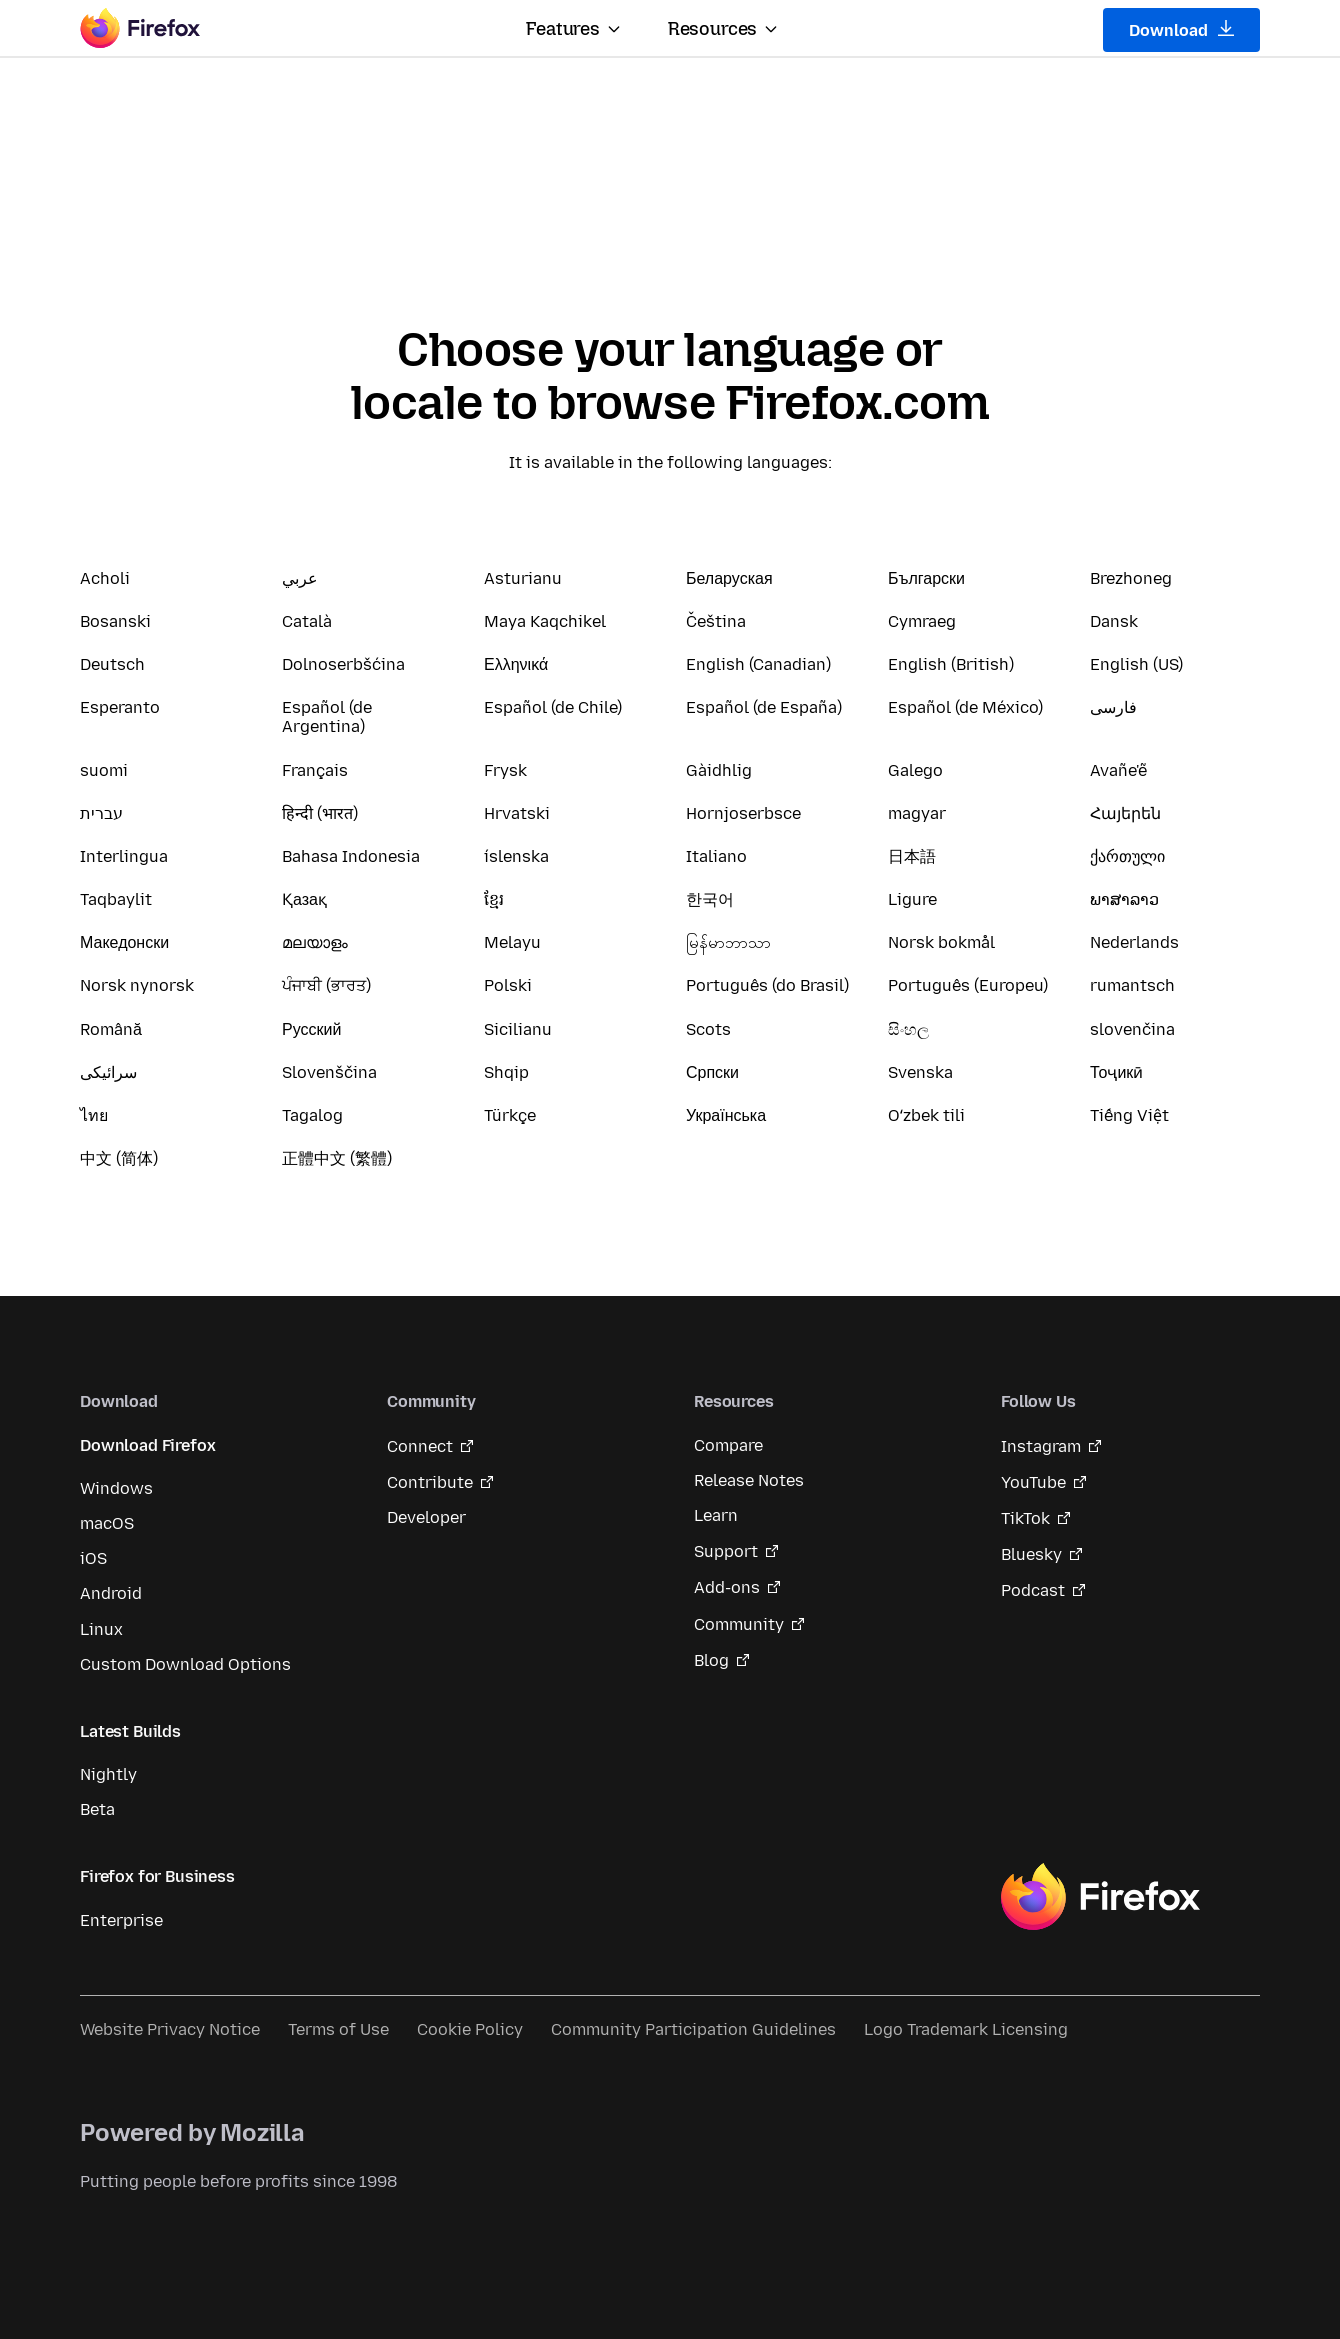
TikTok (1025, 1518)
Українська (726, 1115)
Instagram (1041, 1446)
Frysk (505, 770)
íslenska (516, 856)
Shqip (506, 1072)
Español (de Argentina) (327, 717)
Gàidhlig (719, 770)
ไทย (94, 1115)
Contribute (430, 1482)
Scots (708, 1029)
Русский (311, 1029)
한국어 (710, 899)
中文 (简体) (119, 1158)
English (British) (951, 664)
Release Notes (749, 1480)
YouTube (1033, 1482)
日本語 (912, 856)
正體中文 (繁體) (337, 1158)
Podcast (1033, 1590)
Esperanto (120, 707)
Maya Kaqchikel (545, 621)
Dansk (1114, 621)
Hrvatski (517, 813)
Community (739, 1624)
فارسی (1113, 707)
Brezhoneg (1131, 578)
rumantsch (1132, 985)
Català (307, 621)
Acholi (105, 578)
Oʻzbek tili (926, 1115)
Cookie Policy (470, 2029)
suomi (104, 770)
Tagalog (312, 1115)
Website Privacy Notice (170, 2029)
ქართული (1127, 856)
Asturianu (523, 578)
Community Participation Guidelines (693, 2029)
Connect (420, 1446)
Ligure (912, 899)
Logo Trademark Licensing (966, 2029)
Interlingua (124, 856)
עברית (101, 813)
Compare (728, 1445)
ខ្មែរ (494, 899)
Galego (915, 770)
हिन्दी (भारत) (320, 813)
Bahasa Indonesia (351, 856)
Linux (101, 1629)
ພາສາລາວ (1124, 899)
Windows (116, 1488)
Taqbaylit (116, 899)
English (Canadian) (758, 664)
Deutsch (112, 664)
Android (111, 1593)
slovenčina (1132, 1029)
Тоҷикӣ (1116, 1072)
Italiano (716, 856)
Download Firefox (147, 1445)
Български (926, 578)
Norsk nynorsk (137, 985)
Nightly (108, 1774)
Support (726, 1551)
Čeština (716, 621)
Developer (426, 1517)
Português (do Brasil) (767, 985)
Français (315, 770)
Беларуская (729, 578)
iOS (93, 1558)
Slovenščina (329, 1072)
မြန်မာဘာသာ (728, 942)
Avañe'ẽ (1118, 770)
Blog (711, 1660)
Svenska (920, 1072)
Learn (716, 1515)
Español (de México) (965, 707)
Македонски (124, 942)
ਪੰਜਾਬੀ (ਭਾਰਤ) (326, 985)
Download (1181, 30)
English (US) (1136, 664)
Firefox (1100, 1897)
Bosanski (115, 621)
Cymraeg (922, 621)
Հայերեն (1125, 813)
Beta (97, 1809)
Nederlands (1134, 942)
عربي (300, 578)
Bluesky (1031, 1554)
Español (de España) (764, 707)
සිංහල (908, 1029)
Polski (508, 985)
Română (111, 1029)
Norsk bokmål (941, 942)
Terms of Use (338, 2029)
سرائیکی (108, 1072)
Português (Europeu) (968, 985)
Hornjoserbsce (743, 813)
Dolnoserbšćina (343, 664)
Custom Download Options (185, 1664)
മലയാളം (315, 942)
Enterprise (121, 1920)
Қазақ (304, 899)
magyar (917, 813)
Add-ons (727, 1587)
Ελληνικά (516, 664)
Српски (712, 1072)
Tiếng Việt (1129, 1115)
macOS (107, 1523)
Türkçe (510, 1115)
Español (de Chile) (553, 707)
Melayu (512, 942)
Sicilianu (518, 1029)
